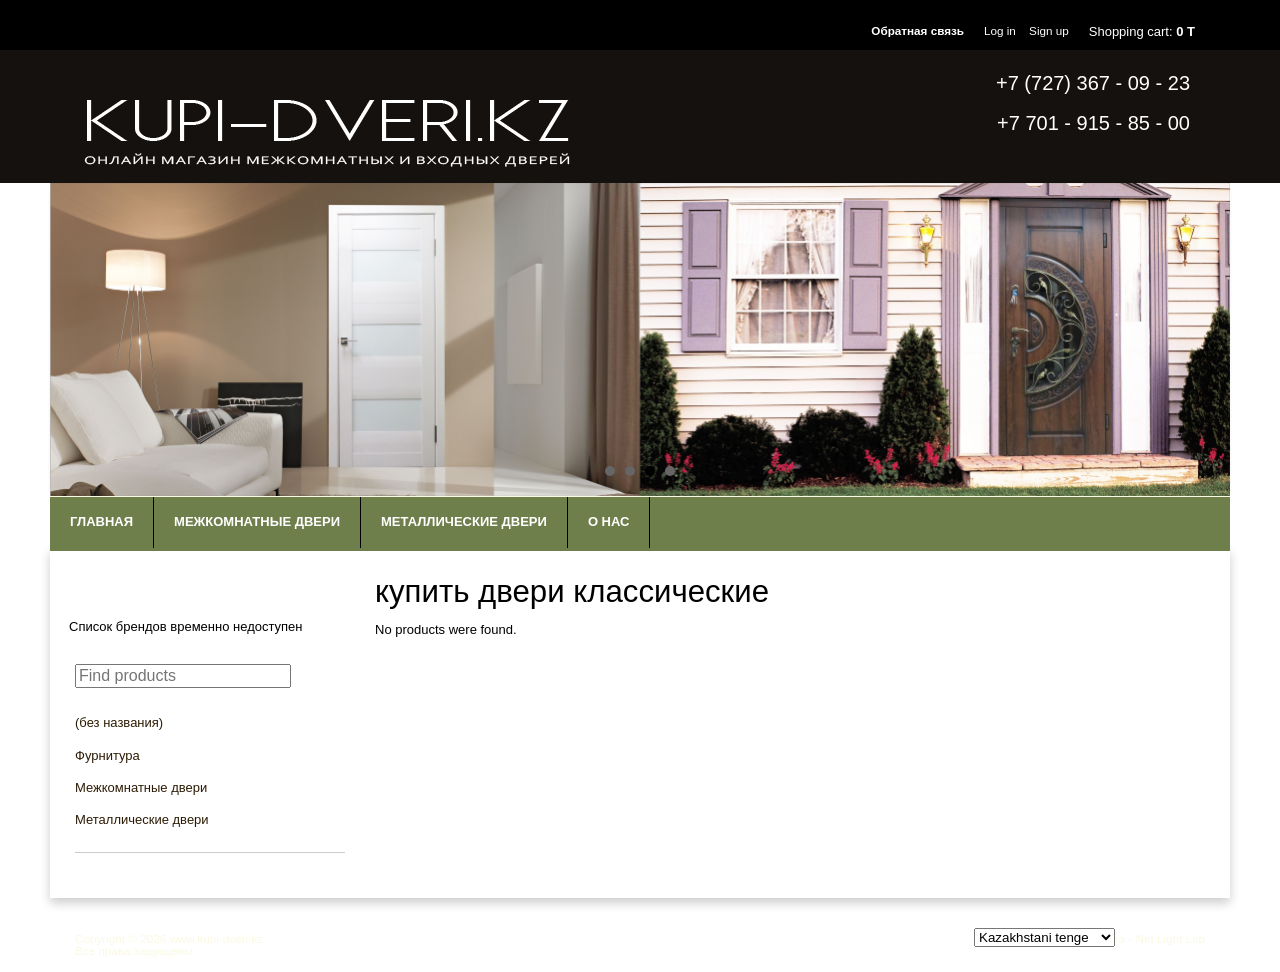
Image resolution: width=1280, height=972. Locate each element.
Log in (1000, 30)
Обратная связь (917, 30)
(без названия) (119, 722)
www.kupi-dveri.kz (216, 938)
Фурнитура (107, 755)
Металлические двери (464, 521)
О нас (609, 521)
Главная (101, 521)
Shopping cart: (1142, 31)
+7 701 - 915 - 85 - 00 (1093, 123)
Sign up (1049, 30)
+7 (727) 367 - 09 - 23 (1093, 83)
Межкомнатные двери (257, 521)
